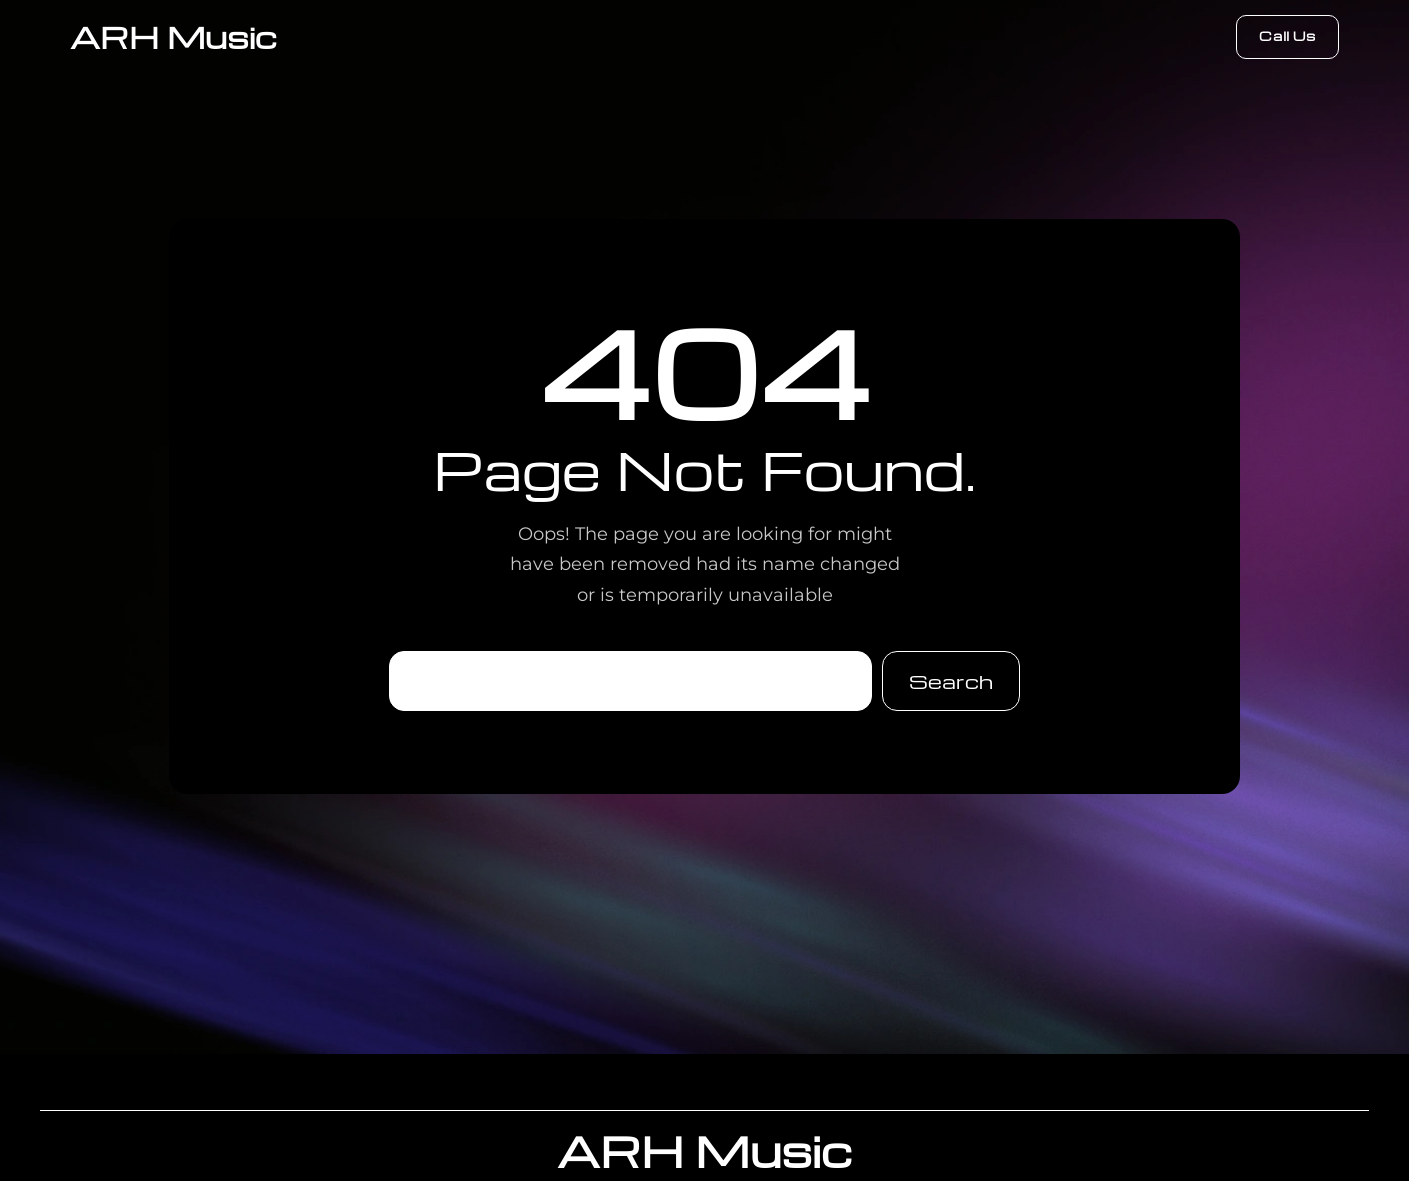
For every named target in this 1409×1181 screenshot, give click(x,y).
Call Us (1287, 35)
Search (951, 681)
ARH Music (173, 36)
